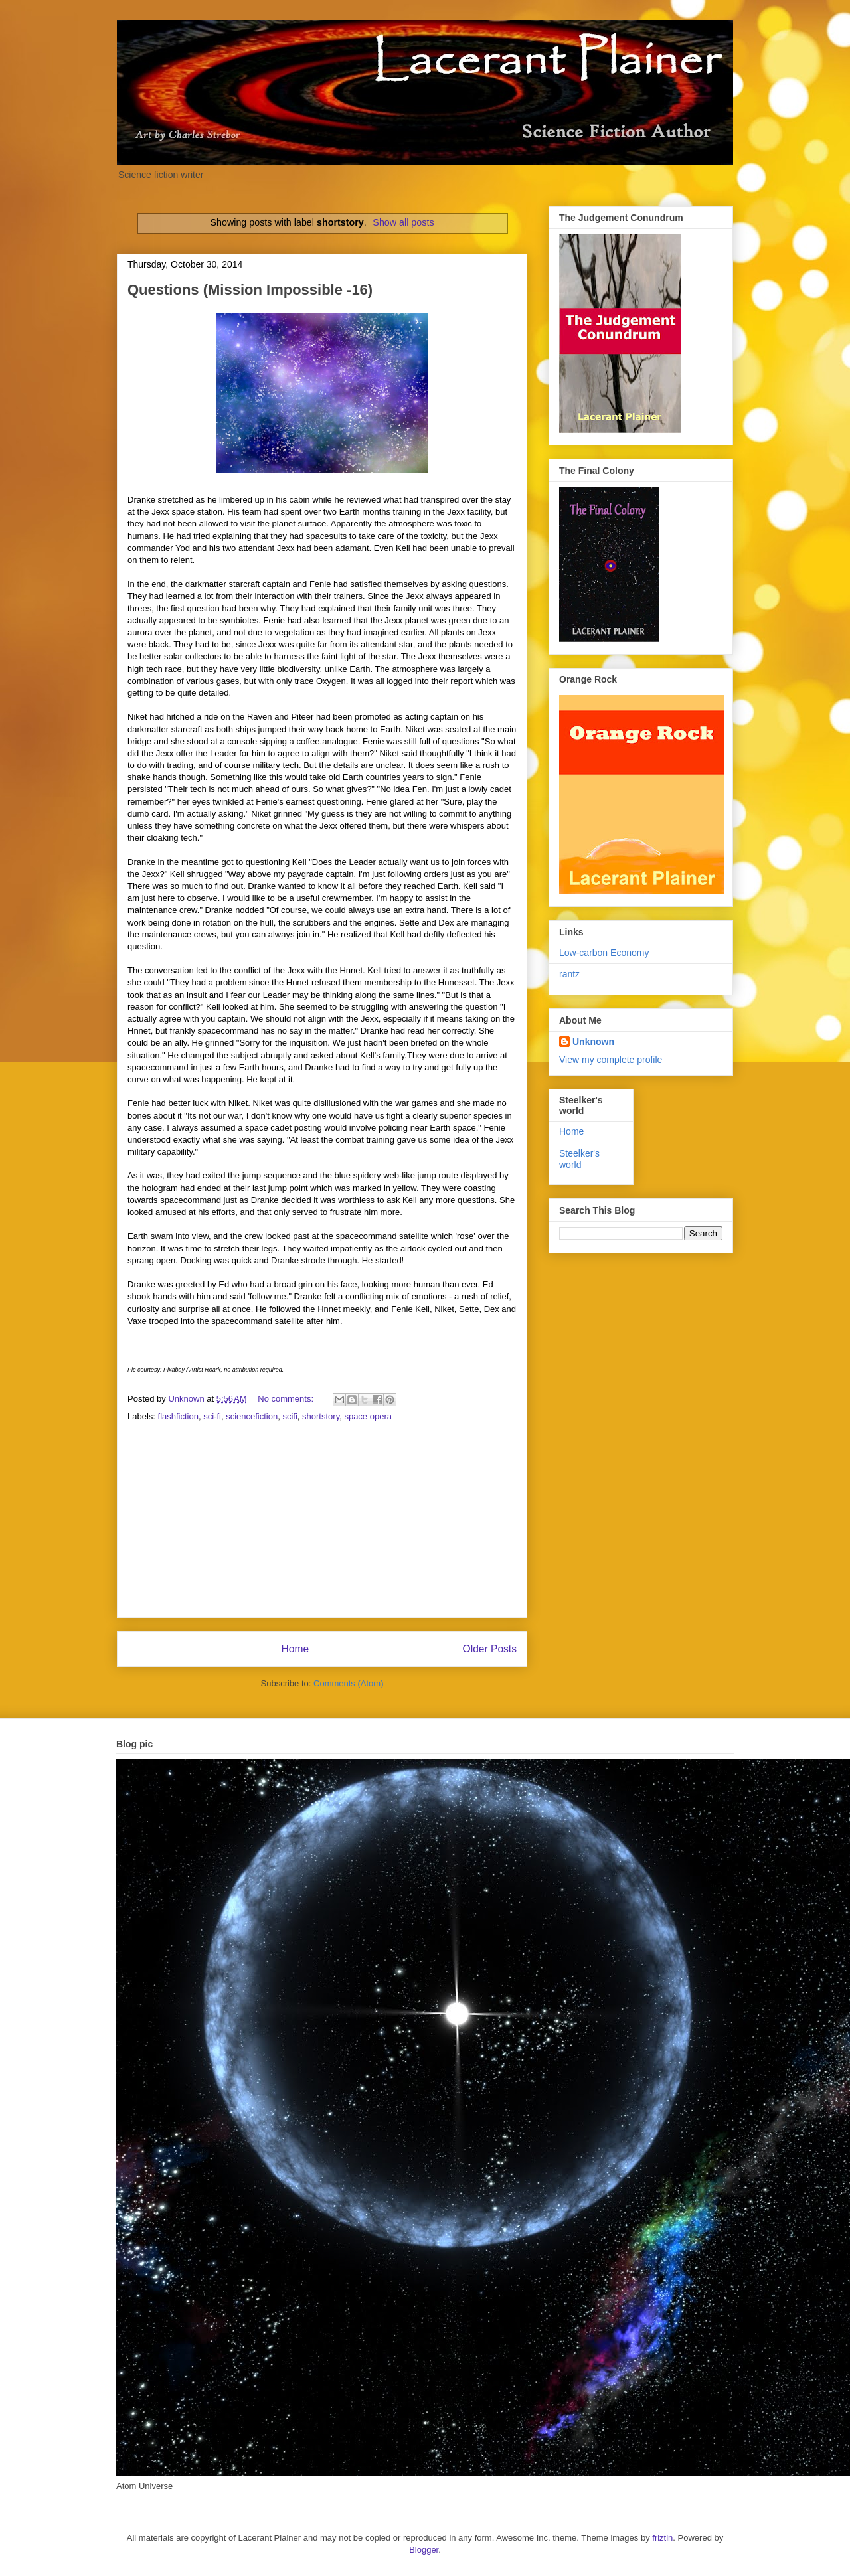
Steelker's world (579, 1159)
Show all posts (403, 222)
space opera (368, 1416)
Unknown (593, 1041)
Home (295, 1648)
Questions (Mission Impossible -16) (250, 290)
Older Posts (490, 1648)
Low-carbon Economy (604, 952)
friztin (662, 2538)
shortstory (320, 1416)
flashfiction (178, 1416)
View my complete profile (610, 1059)
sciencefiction (252, 1416)
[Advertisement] (322, 1524)
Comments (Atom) (348, 1683)
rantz (569, 974)
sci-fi (212, 1416)
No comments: (286, 1399)
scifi (289, 1416)
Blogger (423, 2550)
